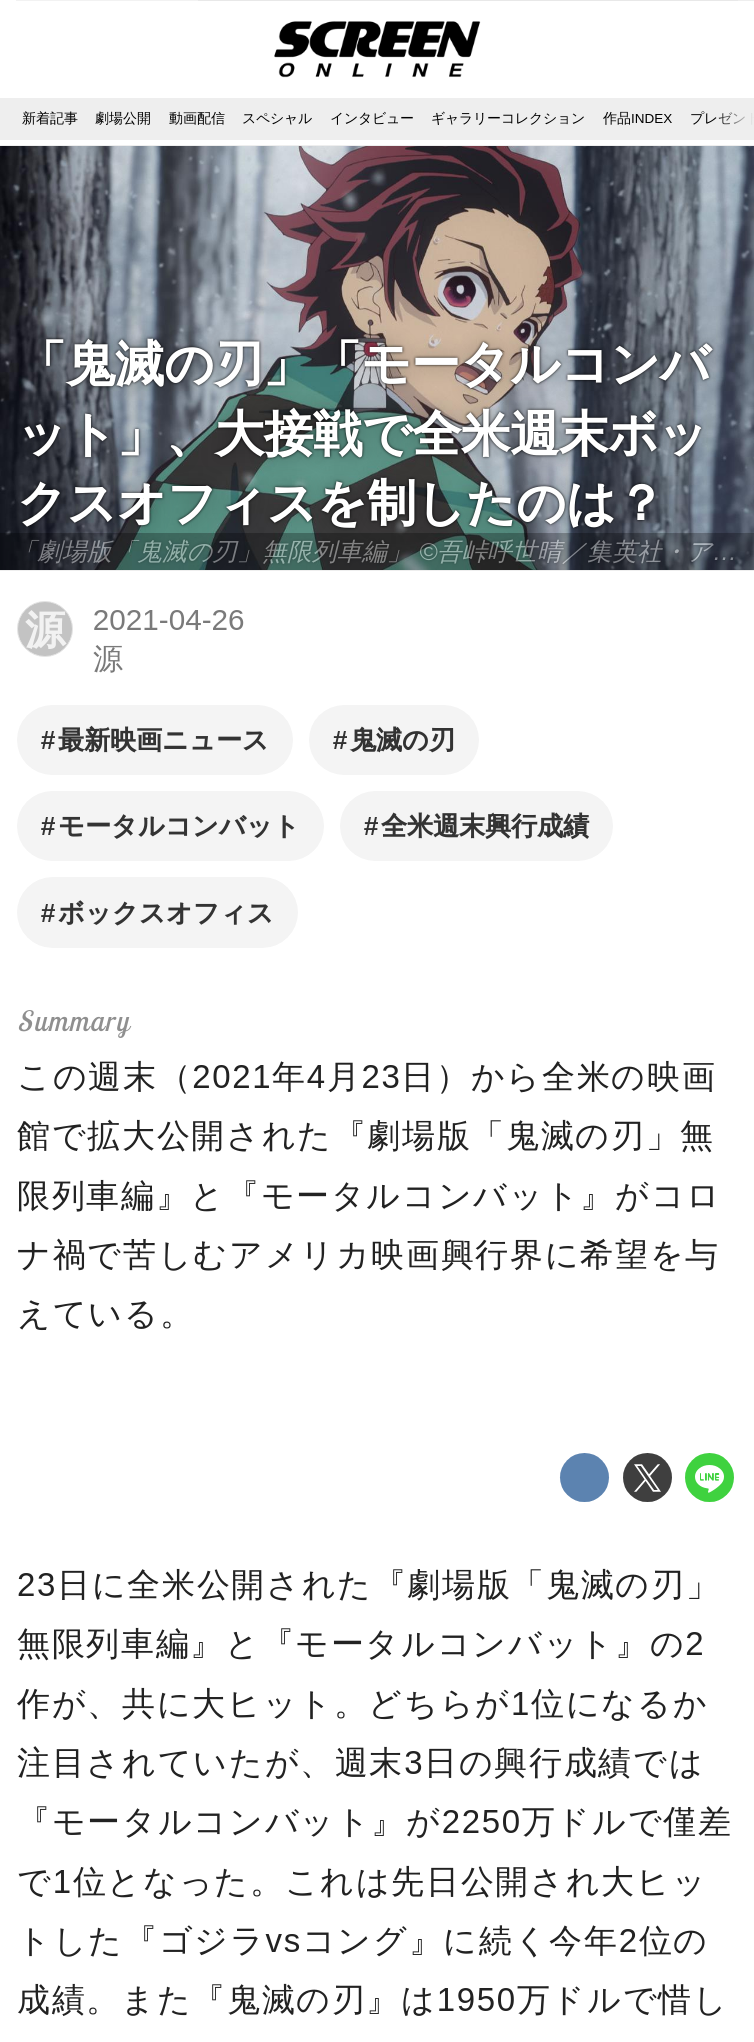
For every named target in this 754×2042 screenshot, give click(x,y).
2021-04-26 (169, 619)
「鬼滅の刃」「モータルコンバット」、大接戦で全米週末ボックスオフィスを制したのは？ (363, 433)
